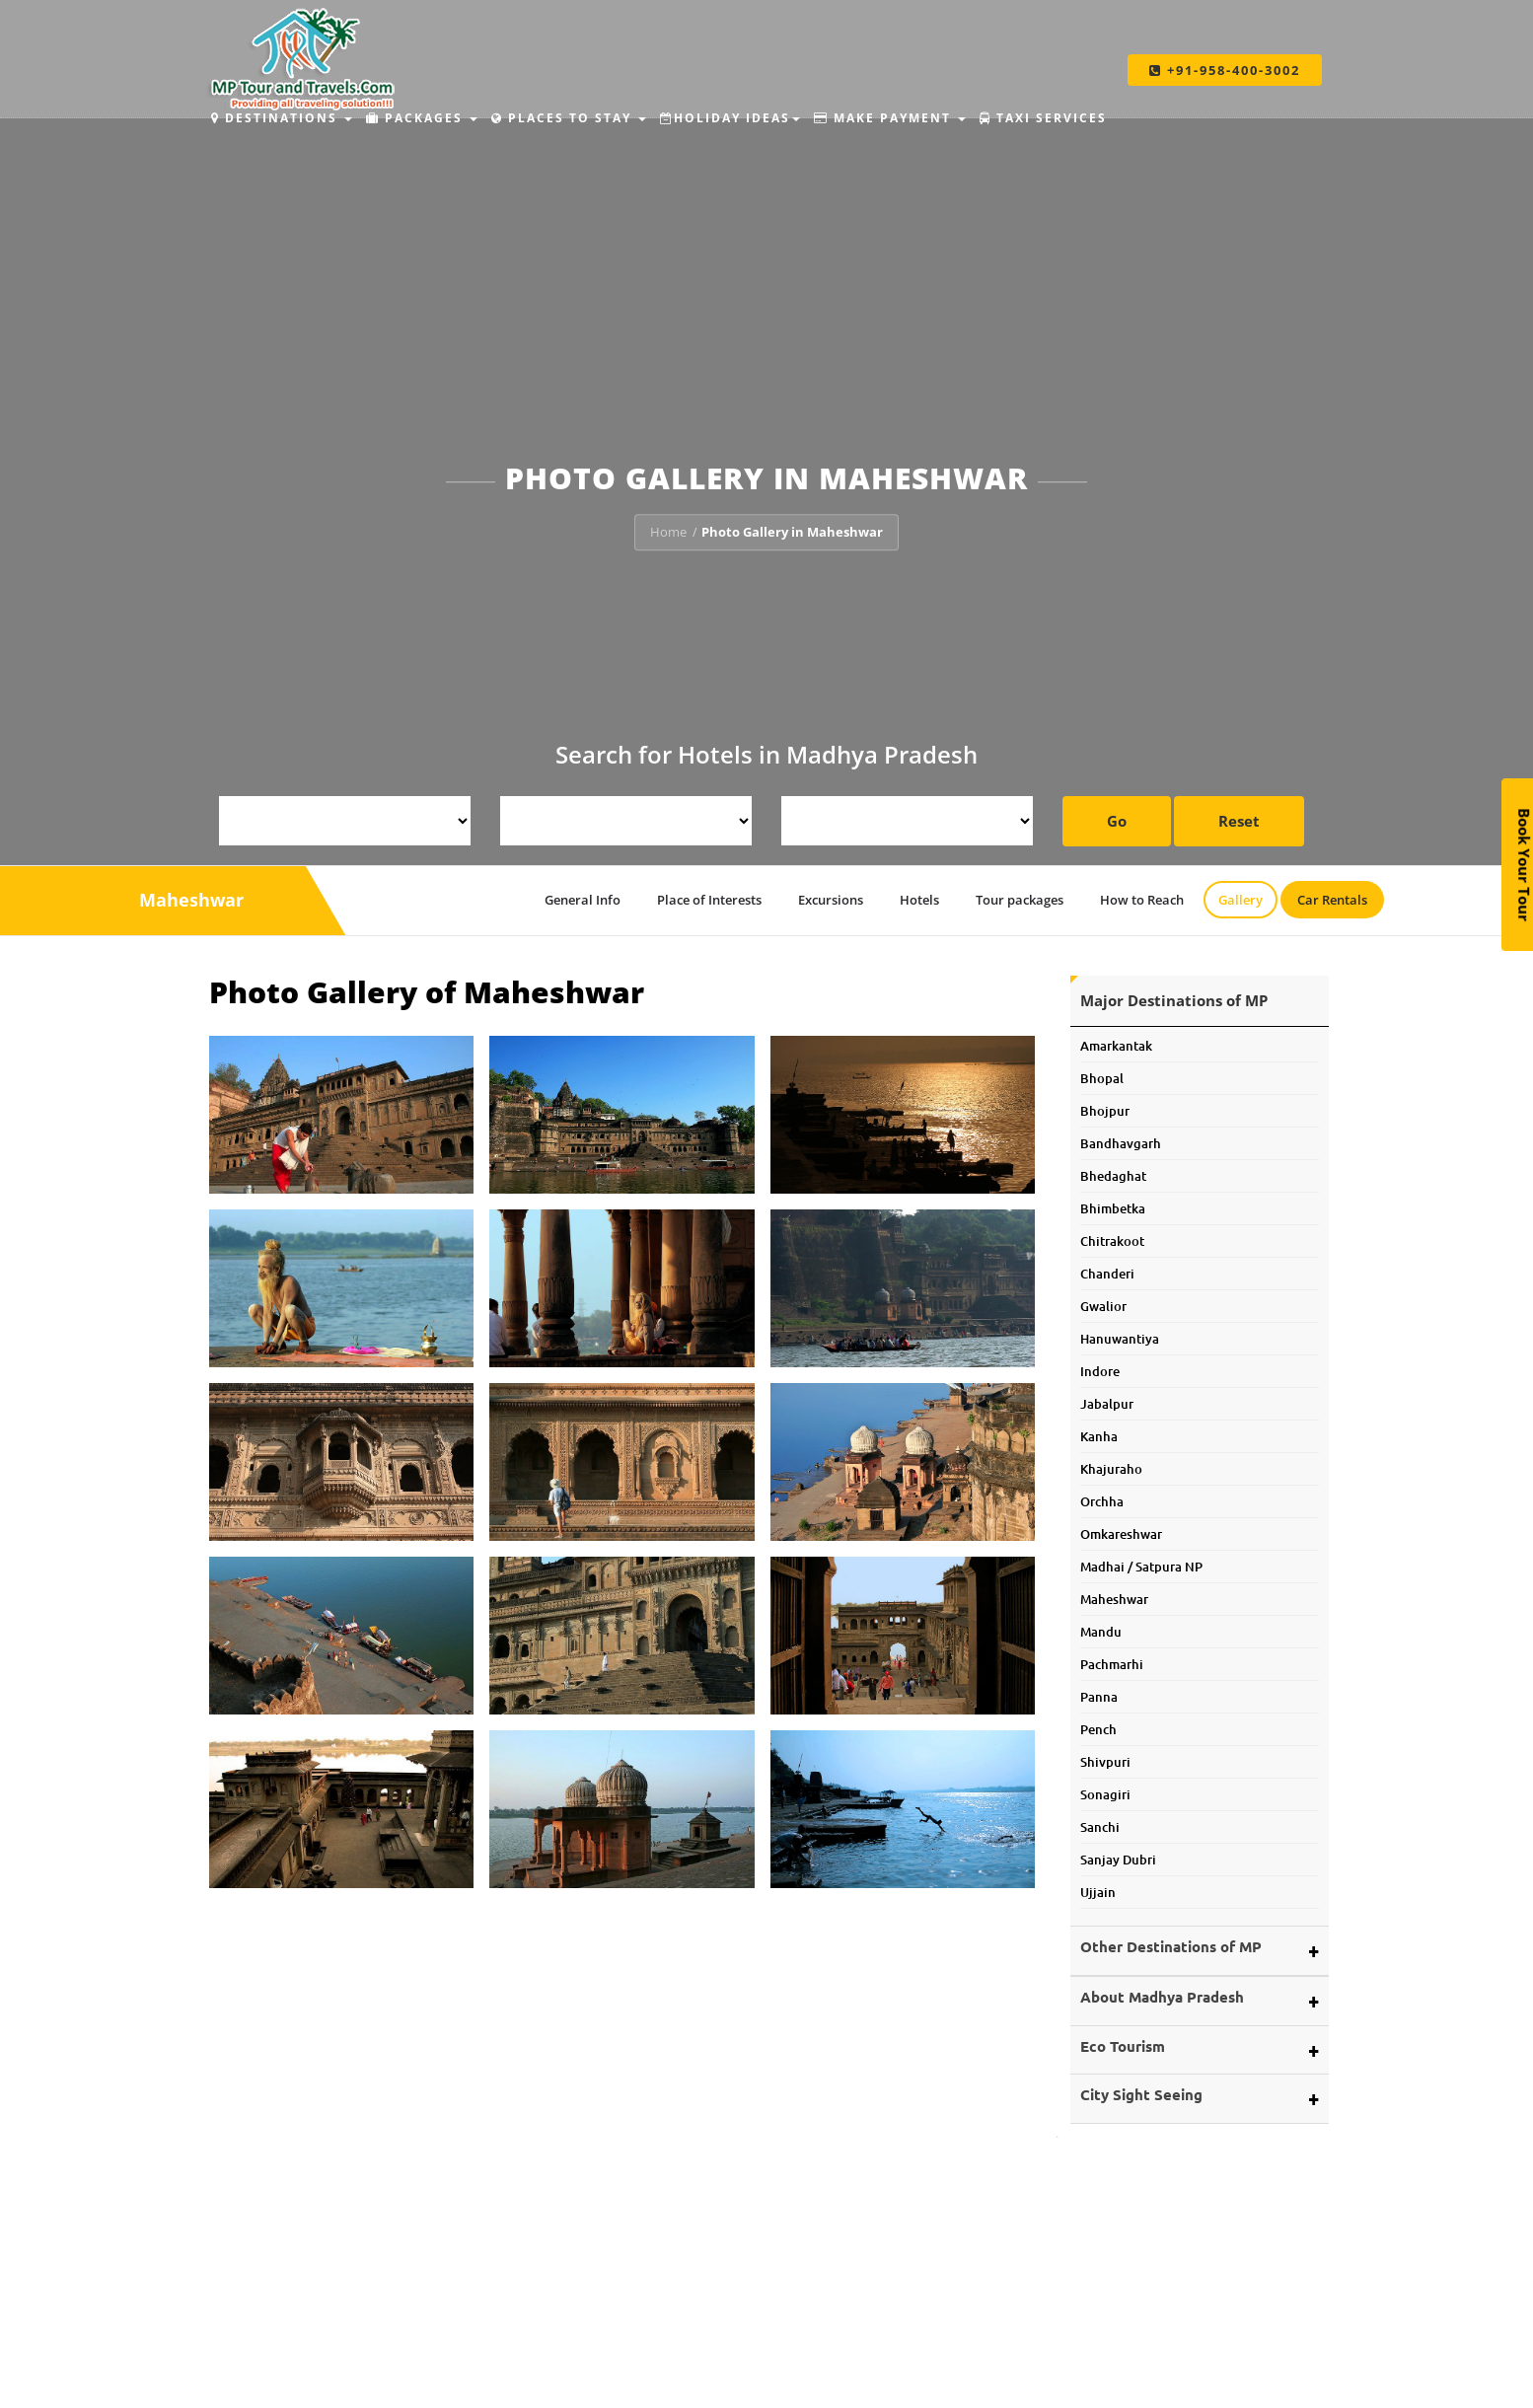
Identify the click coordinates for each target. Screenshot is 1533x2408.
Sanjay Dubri (1118, 1859)
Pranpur (807, 2396)
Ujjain (1098, 1892)
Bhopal (1102, 1078)
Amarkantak (1116, 1046)
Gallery (1240, 900)
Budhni (803, 2373)
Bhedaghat (1113, 1176)
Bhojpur (1105, 1111)
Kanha (1099, 1436)
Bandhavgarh (1120, 1143)
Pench (1098, 1729)
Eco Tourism (1122, 2046)
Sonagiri (1105, 1794)
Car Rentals (1332, 900)
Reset (1239, 821)
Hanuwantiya (1119, 1339)
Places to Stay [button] (568, 117)
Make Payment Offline (1137, 2373)
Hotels (919, 900)
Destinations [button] (281, 117)
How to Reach (1142, 900)
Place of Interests (709, 900)
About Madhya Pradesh (1162, 1997)
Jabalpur (1106, 1404)
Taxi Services (1043, 117)
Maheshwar (1114, 1599)
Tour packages (1019, 900)
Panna (1099, 1697)
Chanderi (1107, 1273)
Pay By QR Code (1118, 2396)
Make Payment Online (1137, 2350)
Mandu (1101, 1632)
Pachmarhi (1111, 1664)
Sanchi (1100, 1827)
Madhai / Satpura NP (1141, 1566)
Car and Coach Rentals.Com (577, 2396)
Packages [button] (421, 117)
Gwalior (1103, 1306)
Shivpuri (1105, 1762)
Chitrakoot (1112, 1241)
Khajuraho (1111, 1469)
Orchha (1102, 1501)
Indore (1100, 1371)
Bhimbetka (1112, 1208)
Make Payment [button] (890, 117)
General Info (582, 900)
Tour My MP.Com (545, 2373)
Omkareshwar (1121, 1534)
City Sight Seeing (1141, 2094)
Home (668, 532)
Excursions (832, 900)
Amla (797, 2350)
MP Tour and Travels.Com (571, 2350)
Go (1117, 821)
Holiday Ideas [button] (730, 117)
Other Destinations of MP (1171, 1946)
